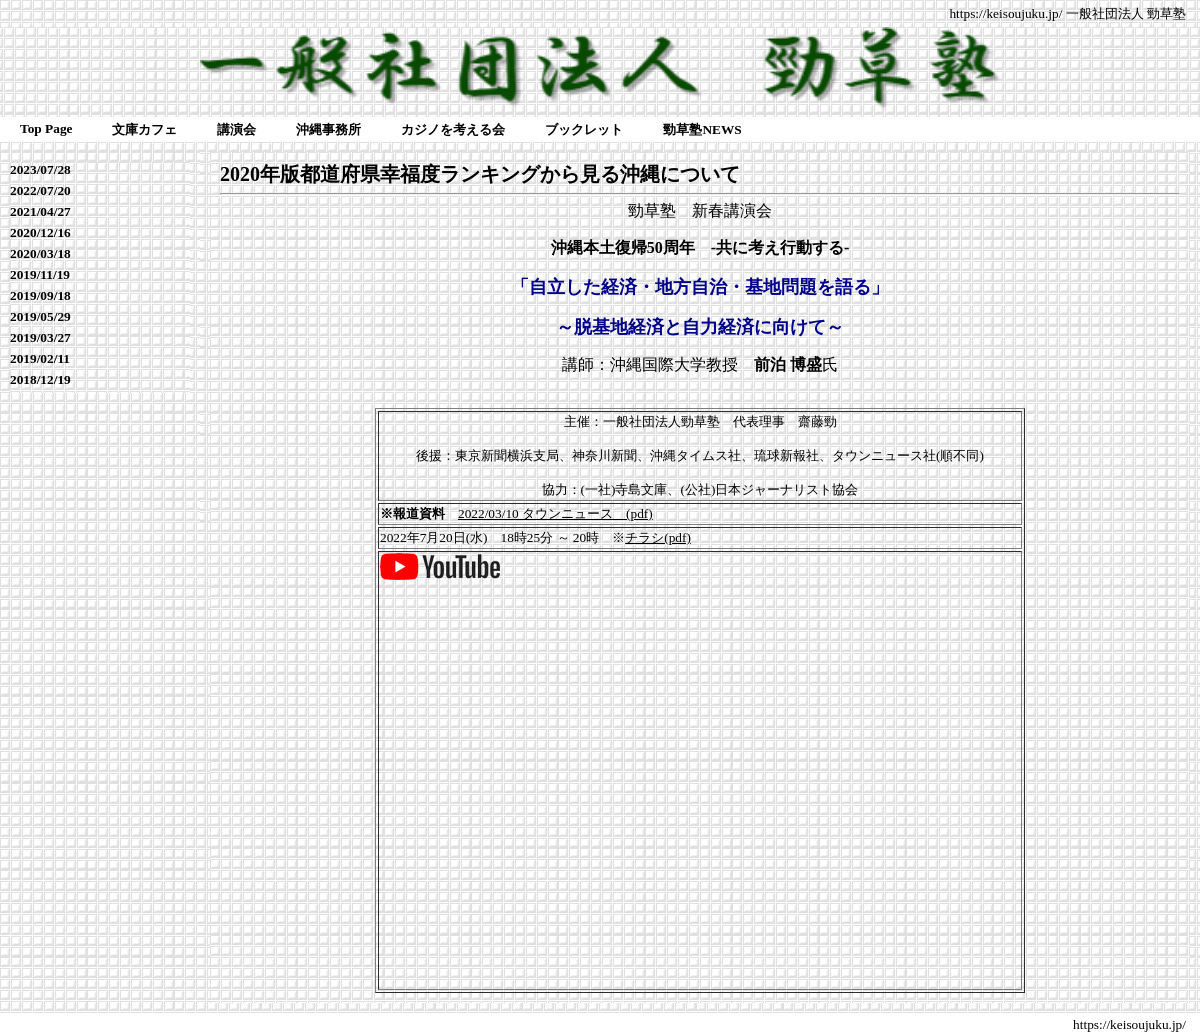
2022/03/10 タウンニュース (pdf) (555, 513)
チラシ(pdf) (658, 537)
